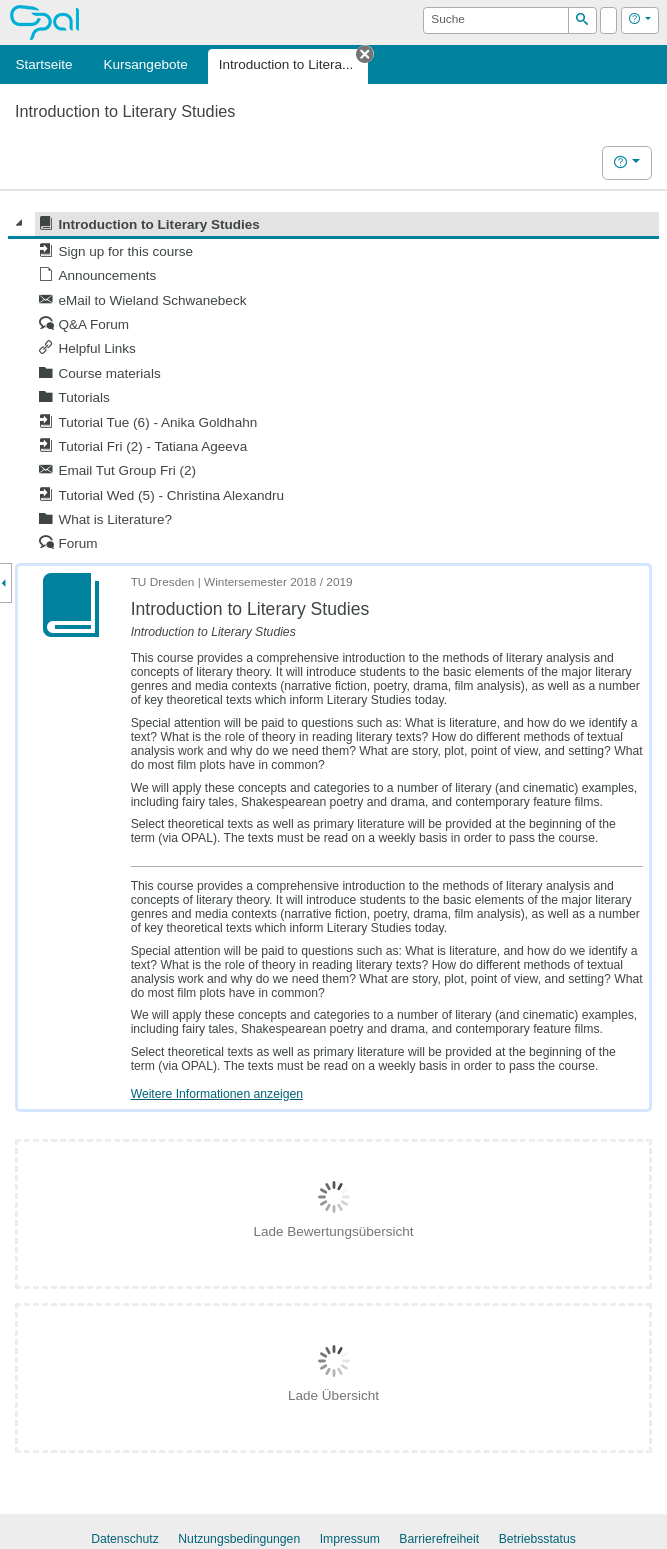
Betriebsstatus (537, 1539)
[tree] (333, 384)
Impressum (350, 1539)
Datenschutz (125, 1539)
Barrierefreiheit (439, 1539)
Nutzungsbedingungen (239, 1539)
